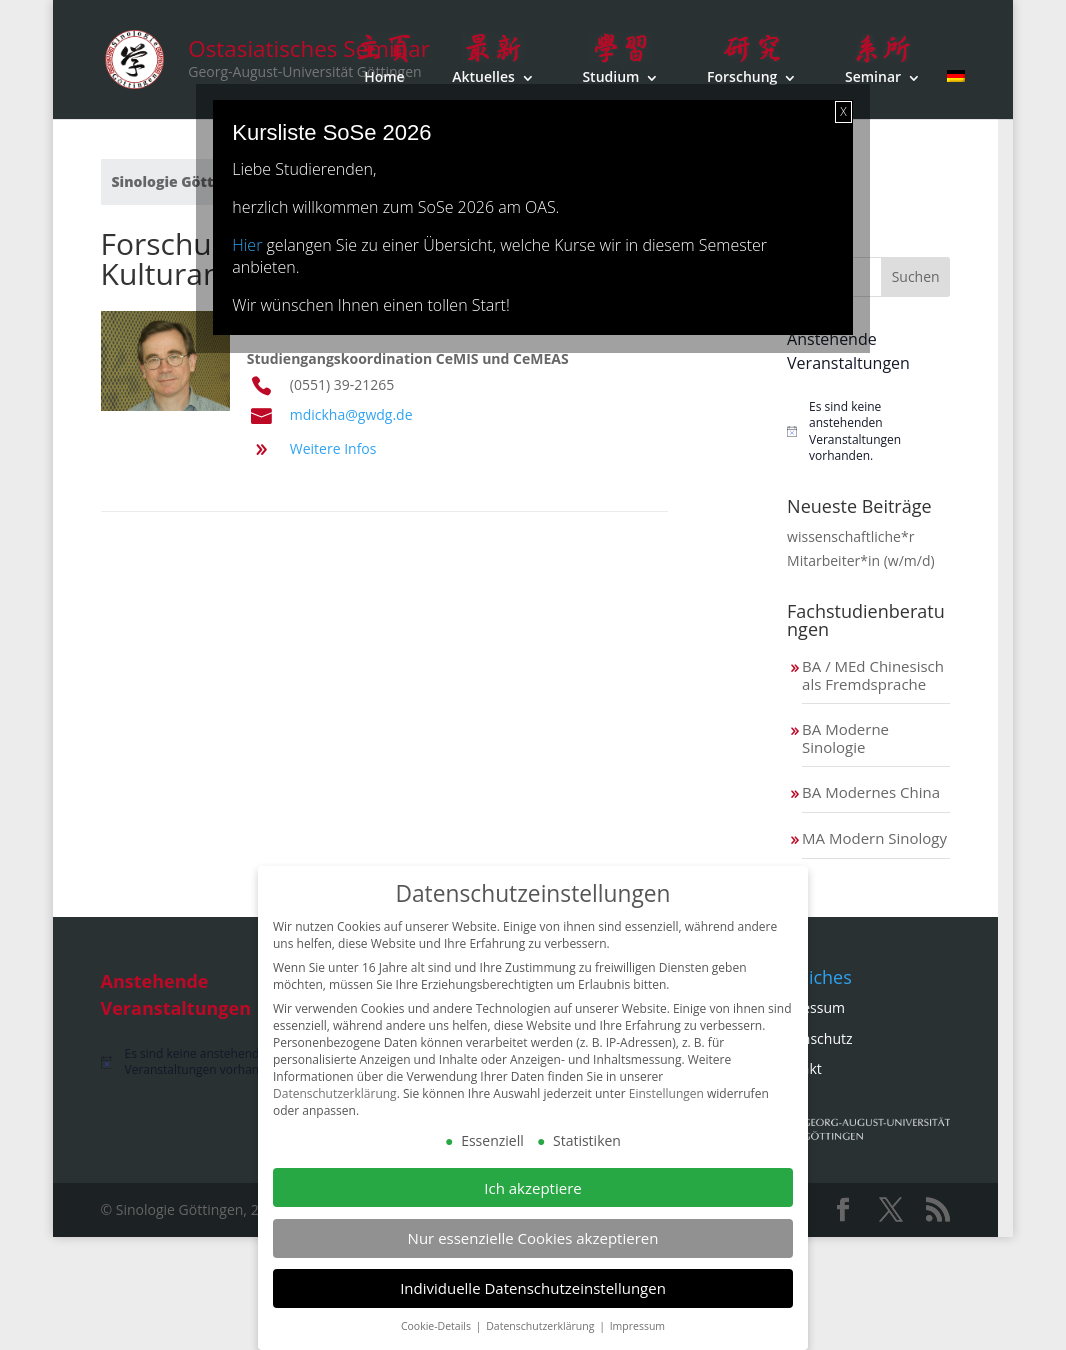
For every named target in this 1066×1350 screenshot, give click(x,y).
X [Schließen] (843, 111)
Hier (247, 245)
